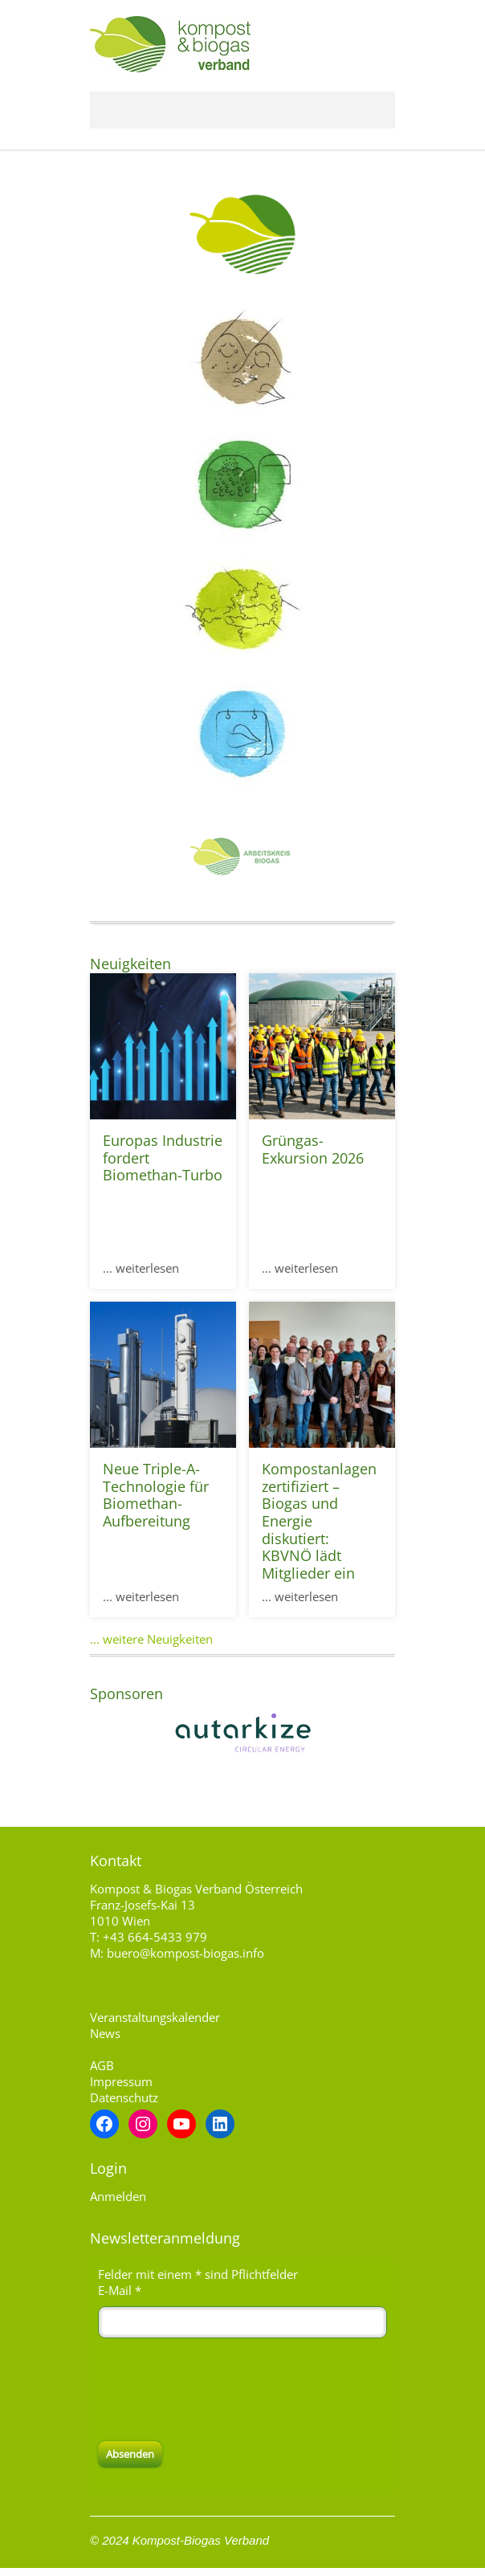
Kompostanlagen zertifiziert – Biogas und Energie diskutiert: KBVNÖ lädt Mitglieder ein (319, 1521)
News (105, 2033)
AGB (102, 2065)
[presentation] (220, 2389)
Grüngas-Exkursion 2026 (313, 1149)
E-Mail (119, 2290)
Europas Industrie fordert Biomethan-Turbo (162, 1157)
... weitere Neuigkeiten (151, 1639)
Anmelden (118, 2196)
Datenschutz (124, 2097)
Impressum (121, 2081)
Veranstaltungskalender (155, 2017)
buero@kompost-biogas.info (185, 1953)
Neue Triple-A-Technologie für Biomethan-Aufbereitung (156, 1495)
